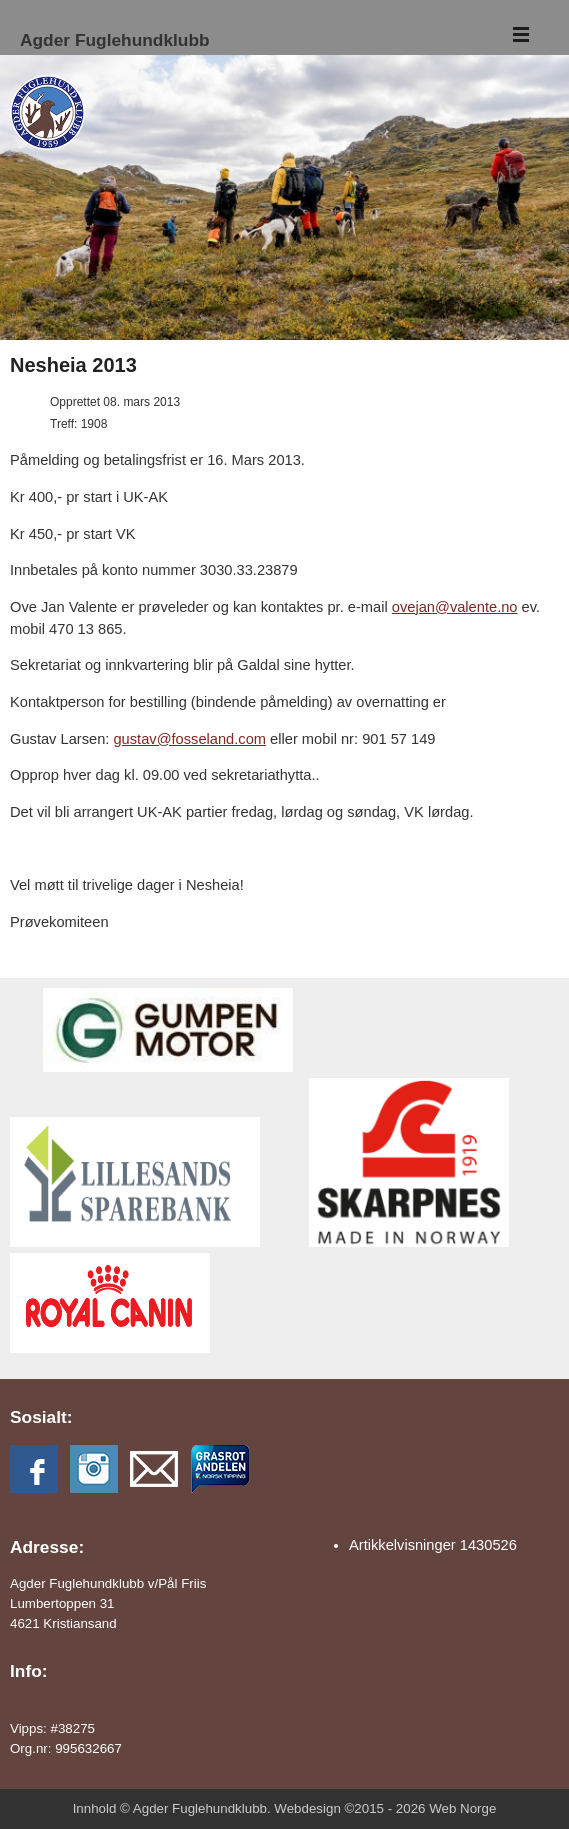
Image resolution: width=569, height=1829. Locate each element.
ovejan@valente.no (455, 607)
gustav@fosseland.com (189, 739)
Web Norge (462, 1808)
